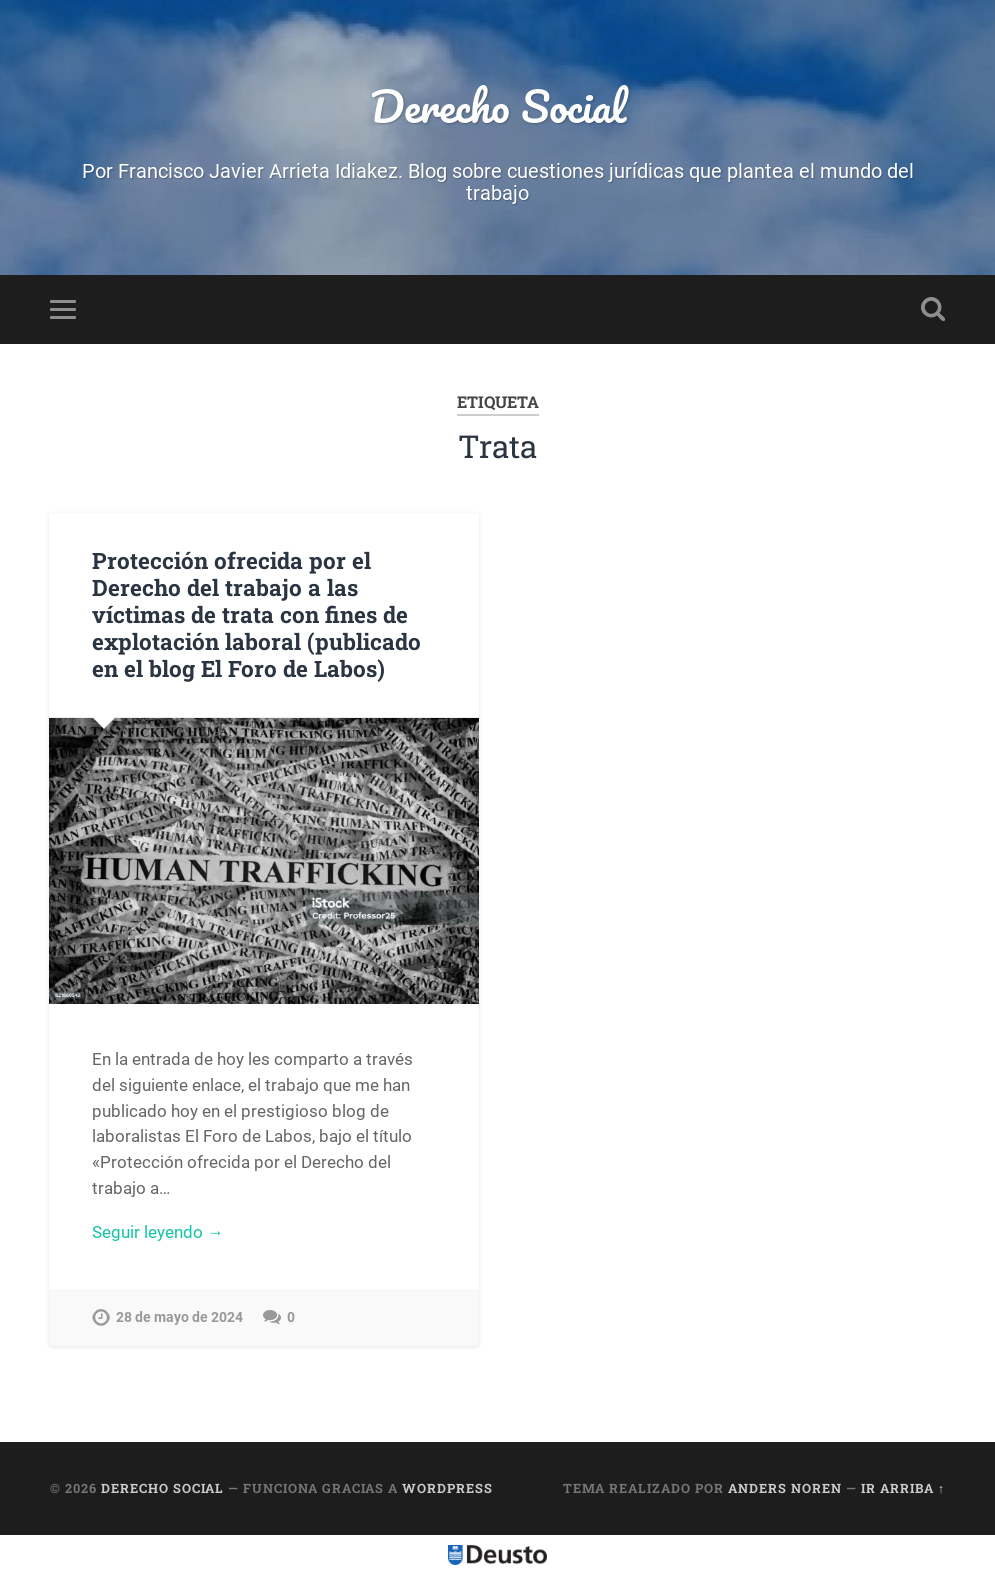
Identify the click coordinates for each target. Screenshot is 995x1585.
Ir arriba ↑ (903, 1488)
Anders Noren (785, 1488)
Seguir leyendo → (158, 1232)
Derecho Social (498, 105)
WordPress (447, 1488)
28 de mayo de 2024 (179, 1317)
